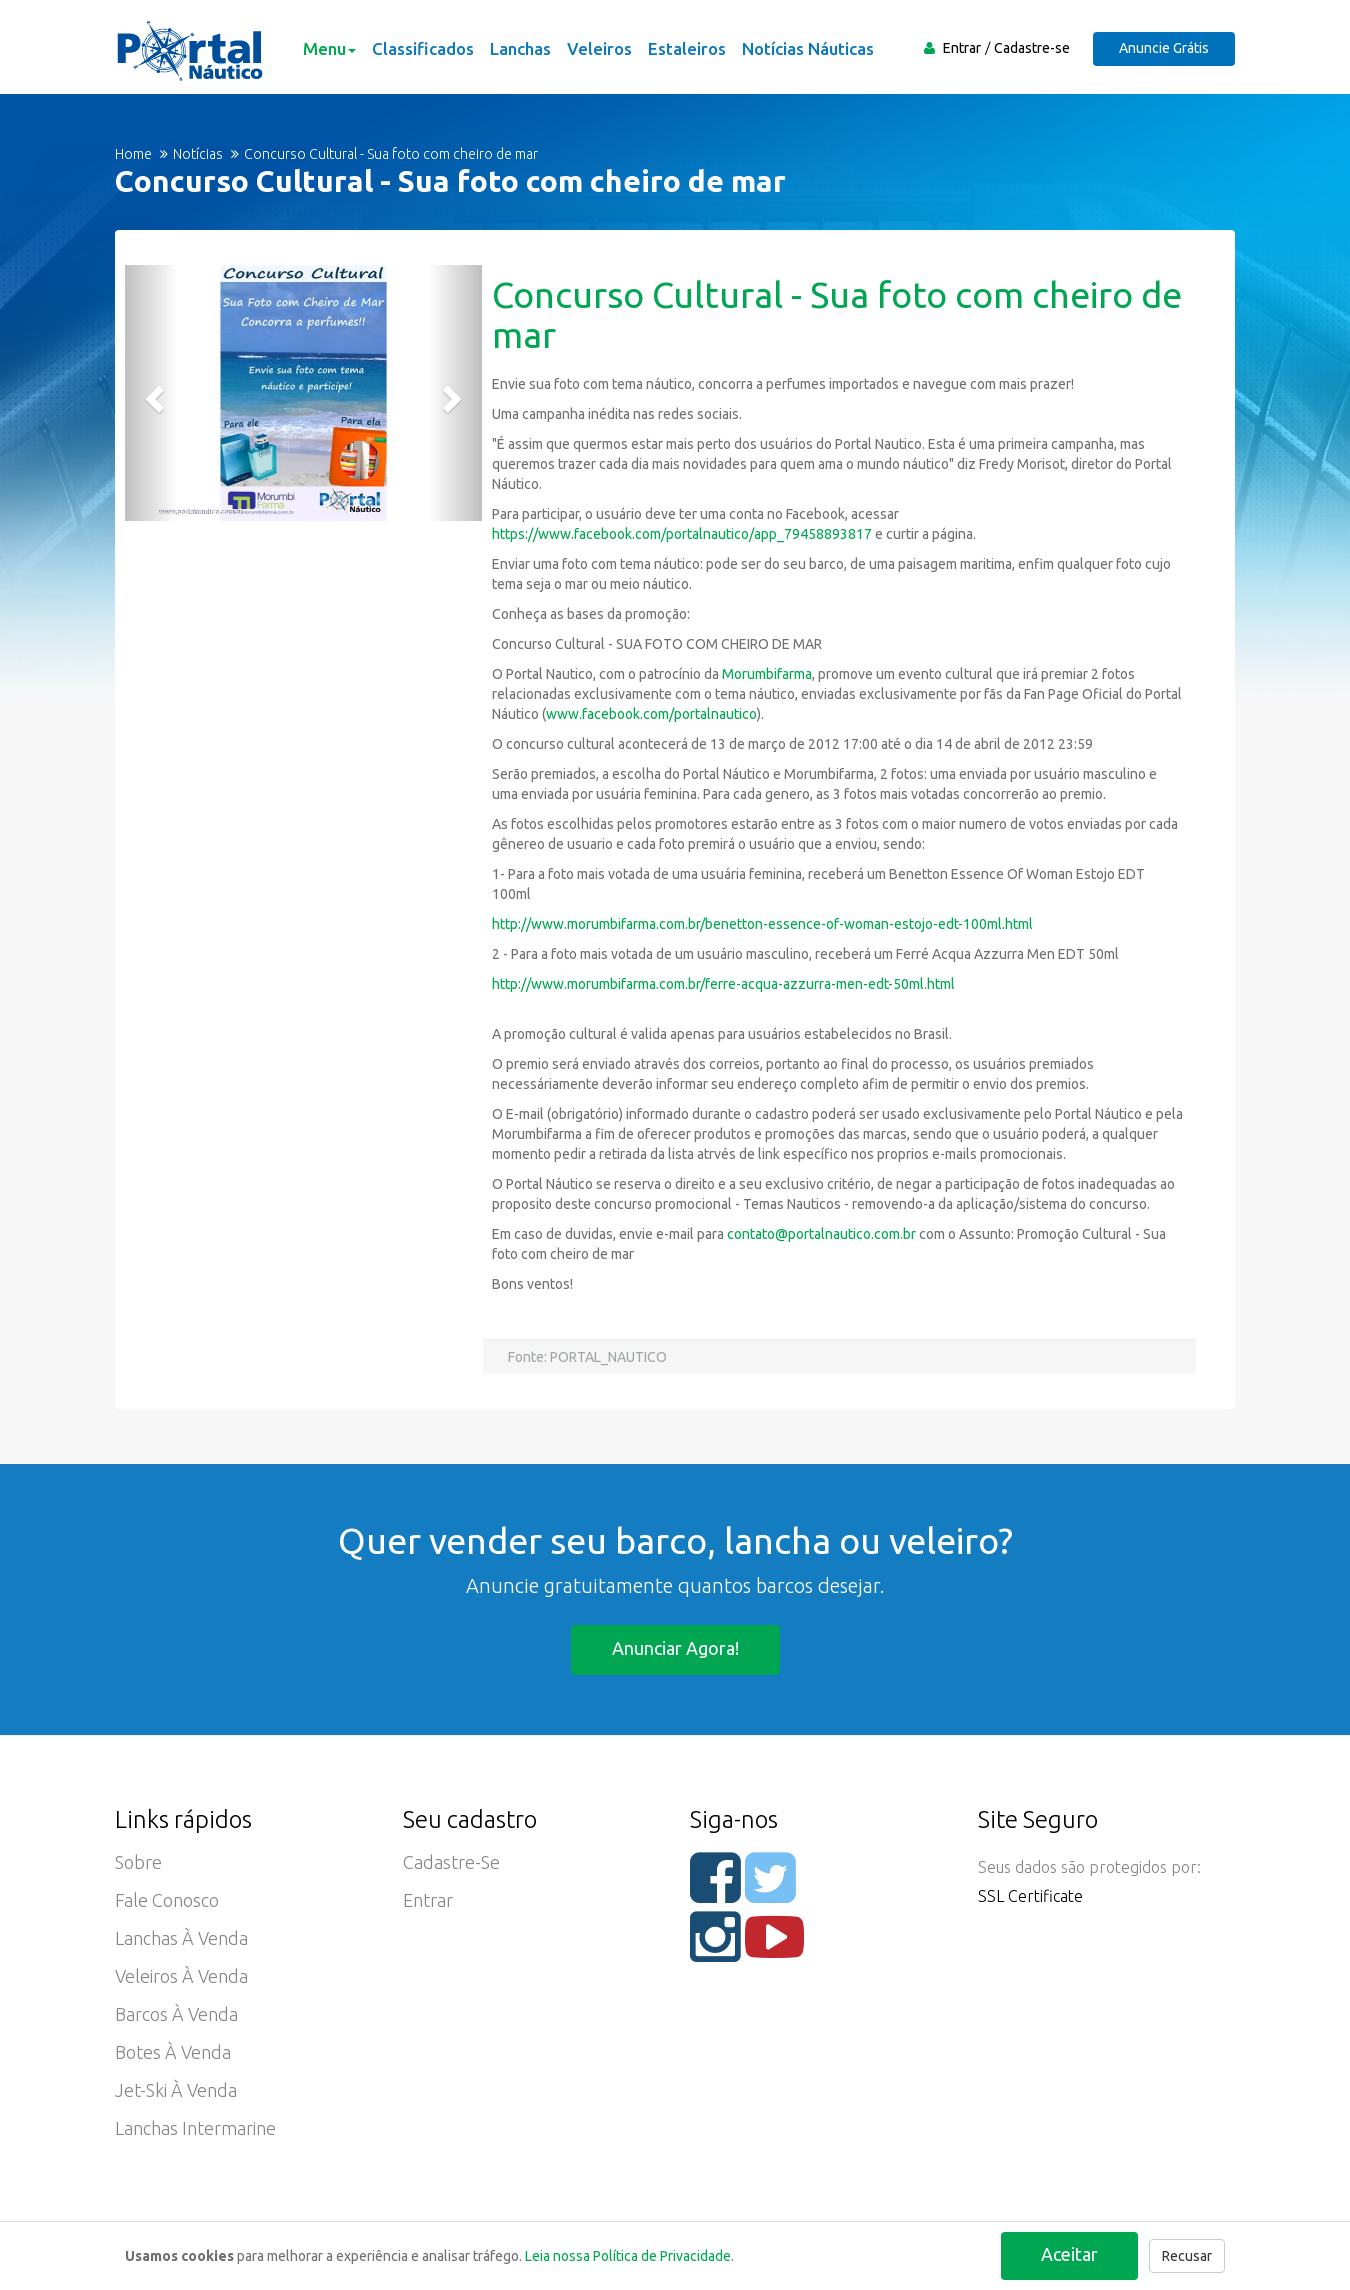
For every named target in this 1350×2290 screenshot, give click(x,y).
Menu (329, 48)
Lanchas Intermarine (195, 2129)
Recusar (1187, 2256)
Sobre (138, 1863)
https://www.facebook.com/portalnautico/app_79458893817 (682, 534)
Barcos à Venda (176, 2015)
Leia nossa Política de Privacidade (628, 2256)
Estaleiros (687, 48)
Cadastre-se (1032, 48)
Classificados (423, 48)
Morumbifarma (765, 674)
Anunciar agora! (675, 1648)
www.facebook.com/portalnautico (651, 714)
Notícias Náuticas (808, 48)
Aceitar (1069, 2254)
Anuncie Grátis (1164, 48)
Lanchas (520, 48)
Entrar (962, 48)
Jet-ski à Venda (176, 2091)
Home (133, 154)
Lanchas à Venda (181, 1939)
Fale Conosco (167, 1901)
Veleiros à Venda (181, 1977)
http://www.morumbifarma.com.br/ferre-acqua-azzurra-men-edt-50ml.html (723, 984)
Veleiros (599, 48)
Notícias (198, 154)
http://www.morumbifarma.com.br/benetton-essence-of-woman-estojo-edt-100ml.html (762, 924)
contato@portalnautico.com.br (821, 1234)
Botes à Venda (173, 2053)
